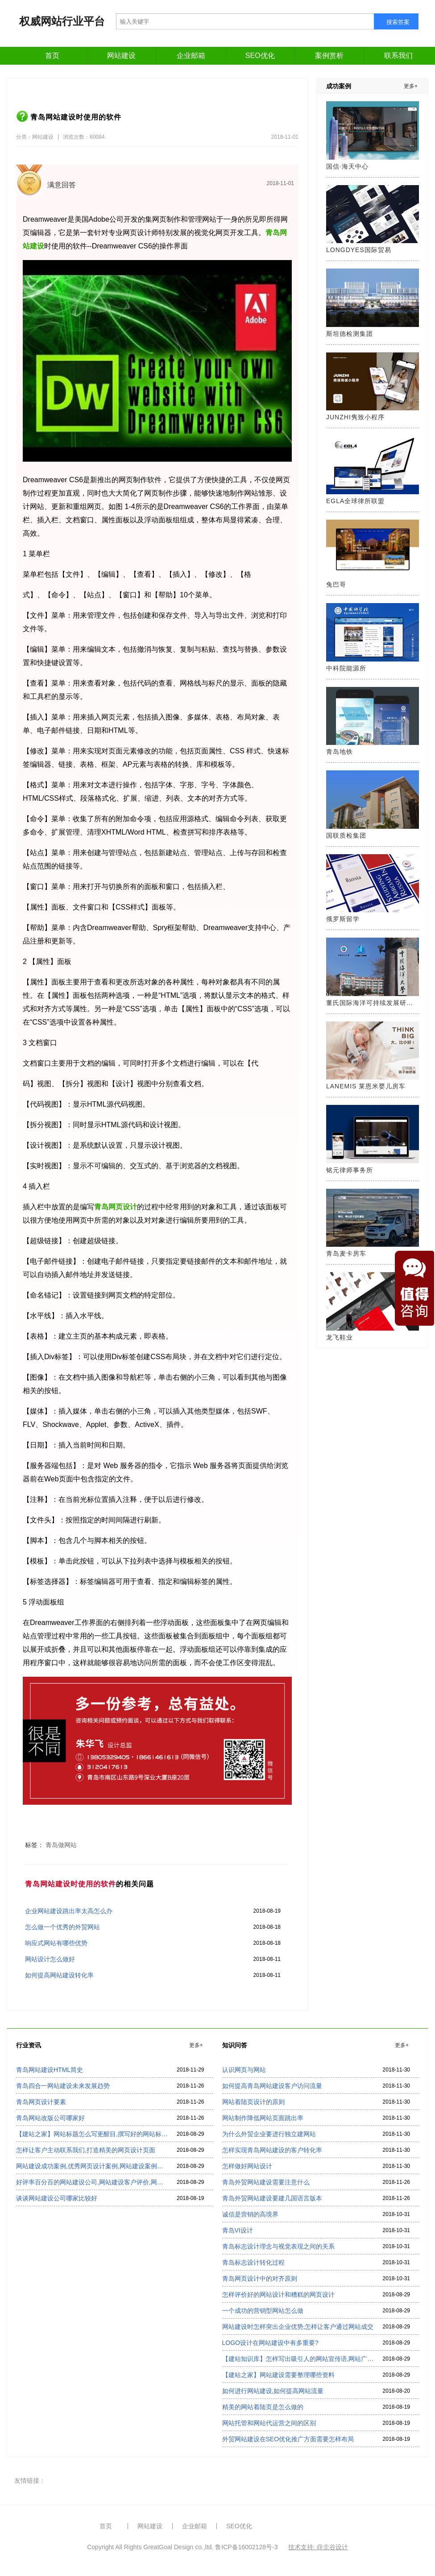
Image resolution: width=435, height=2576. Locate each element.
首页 (52, 55)
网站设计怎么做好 (50, 1959)
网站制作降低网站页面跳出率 (262, 2117)
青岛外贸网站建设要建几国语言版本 (272, 2198)
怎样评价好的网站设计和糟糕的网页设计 (278, 2294)
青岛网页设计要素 (41, 2101)
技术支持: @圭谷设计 (318, 2547)
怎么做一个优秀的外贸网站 (62, 1927)
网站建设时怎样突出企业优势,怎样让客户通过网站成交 (298, 2326)
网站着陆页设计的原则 (253, 2101)
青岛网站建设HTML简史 (49, 2069)
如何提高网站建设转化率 (59, 1975)
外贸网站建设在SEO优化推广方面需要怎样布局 (288, 2439)
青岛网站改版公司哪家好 (50, 2117)
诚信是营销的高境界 (250, 2214)
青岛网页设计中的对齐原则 (259, 2278)
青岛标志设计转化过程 (253, 2262)
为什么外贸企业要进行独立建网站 (269, 2134)
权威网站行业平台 (62, 21)
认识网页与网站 (244, 2069)
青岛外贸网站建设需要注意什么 (266, 2182)
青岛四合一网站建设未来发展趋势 (63, 2085)
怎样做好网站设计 (247, 2166)
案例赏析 (329, 55)
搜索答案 (398, 22)
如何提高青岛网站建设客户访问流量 (272, 2085)
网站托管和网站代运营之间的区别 (269, 2423)
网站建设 (121, 55)
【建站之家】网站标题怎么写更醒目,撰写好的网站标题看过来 (92, 2134)
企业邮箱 (191, 55)
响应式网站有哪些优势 (56, 1943)
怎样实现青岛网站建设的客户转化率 (272, 2150)
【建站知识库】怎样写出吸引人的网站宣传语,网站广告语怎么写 (298, 2358)
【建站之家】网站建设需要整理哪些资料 (278, 2374)
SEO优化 (260, 55)
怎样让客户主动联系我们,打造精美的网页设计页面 (85, 2150)
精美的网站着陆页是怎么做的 (262, 2407)
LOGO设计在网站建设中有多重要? (270, 2342)
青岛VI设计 (237, 2230)
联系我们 (398, 55)
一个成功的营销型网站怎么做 (262, 2310)
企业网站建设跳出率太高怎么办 (68, 1910)
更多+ (411, 86)
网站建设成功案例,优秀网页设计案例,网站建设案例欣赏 (92, 2166)
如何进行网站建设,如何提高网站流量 (273, 2390)
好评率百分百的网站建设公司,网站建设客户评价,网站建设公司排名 (92, 2182)
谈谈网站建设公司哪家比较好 (56, 2198)
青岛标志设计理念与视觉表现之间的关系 (278, 2246)
